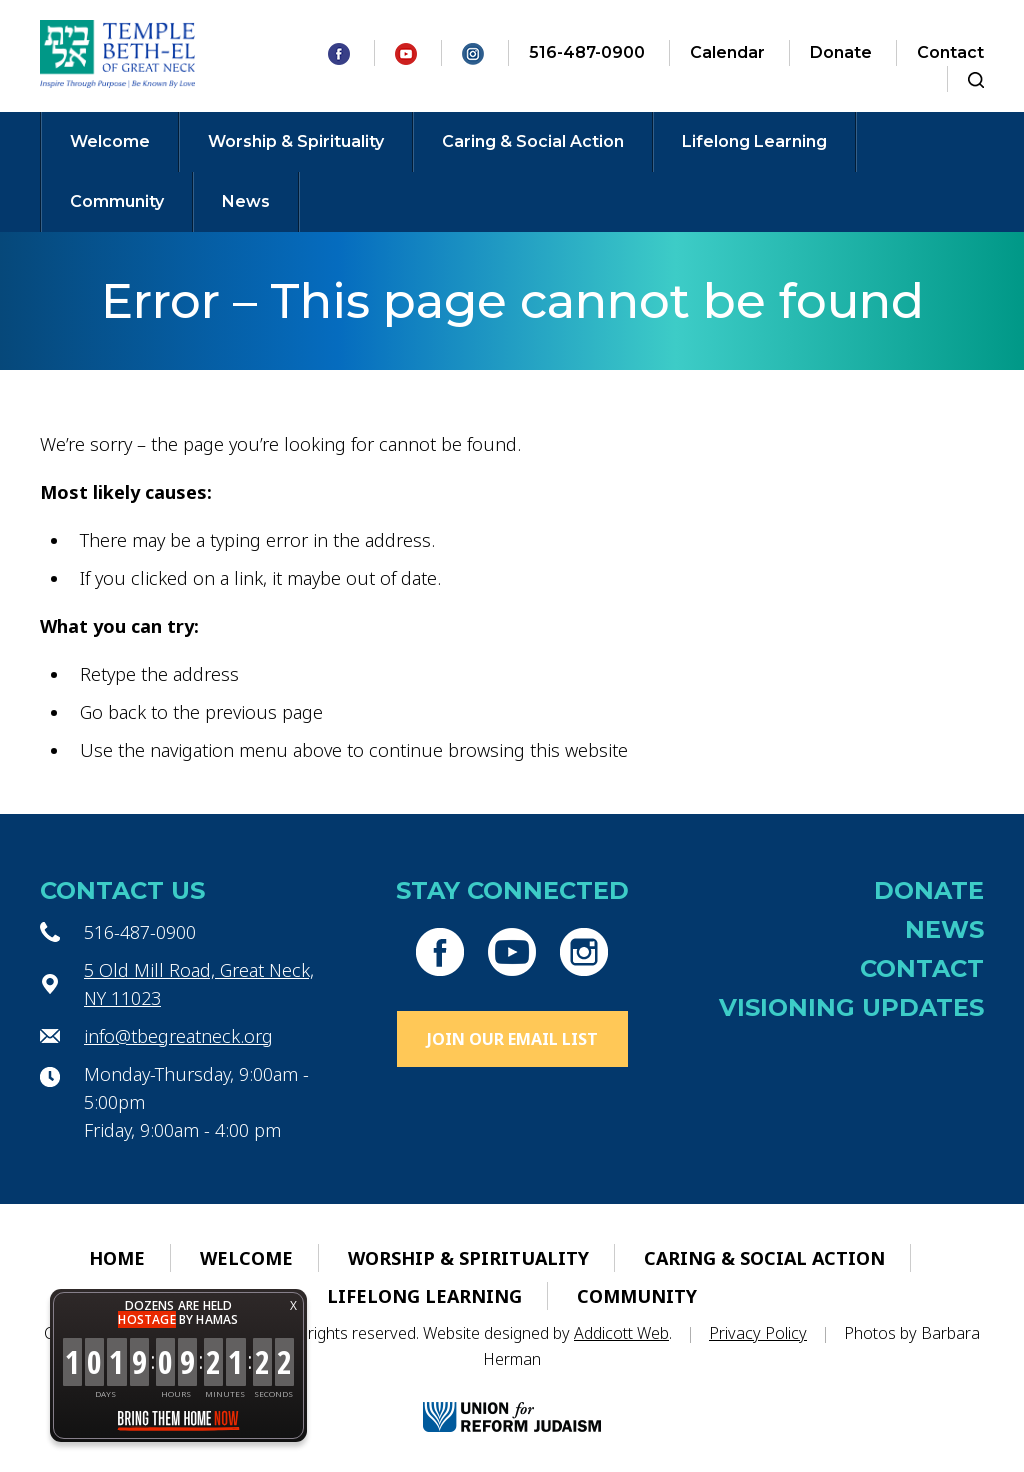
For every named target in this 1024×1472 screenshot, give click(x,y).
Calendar (727, 52)
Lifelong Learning (754, 141)
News (246, 201)
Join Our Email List (512, 1039)
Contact (950, 52)
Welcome (110, 141)
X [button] (293, 1305)
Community (117, 201)
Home (117, 1258)
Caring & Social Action (533, 141)
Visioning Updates (851, 1007)
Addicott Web (621, 1333)
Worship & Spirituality (296, 141)
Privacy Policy (758, 1333)
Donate (841, 52)
